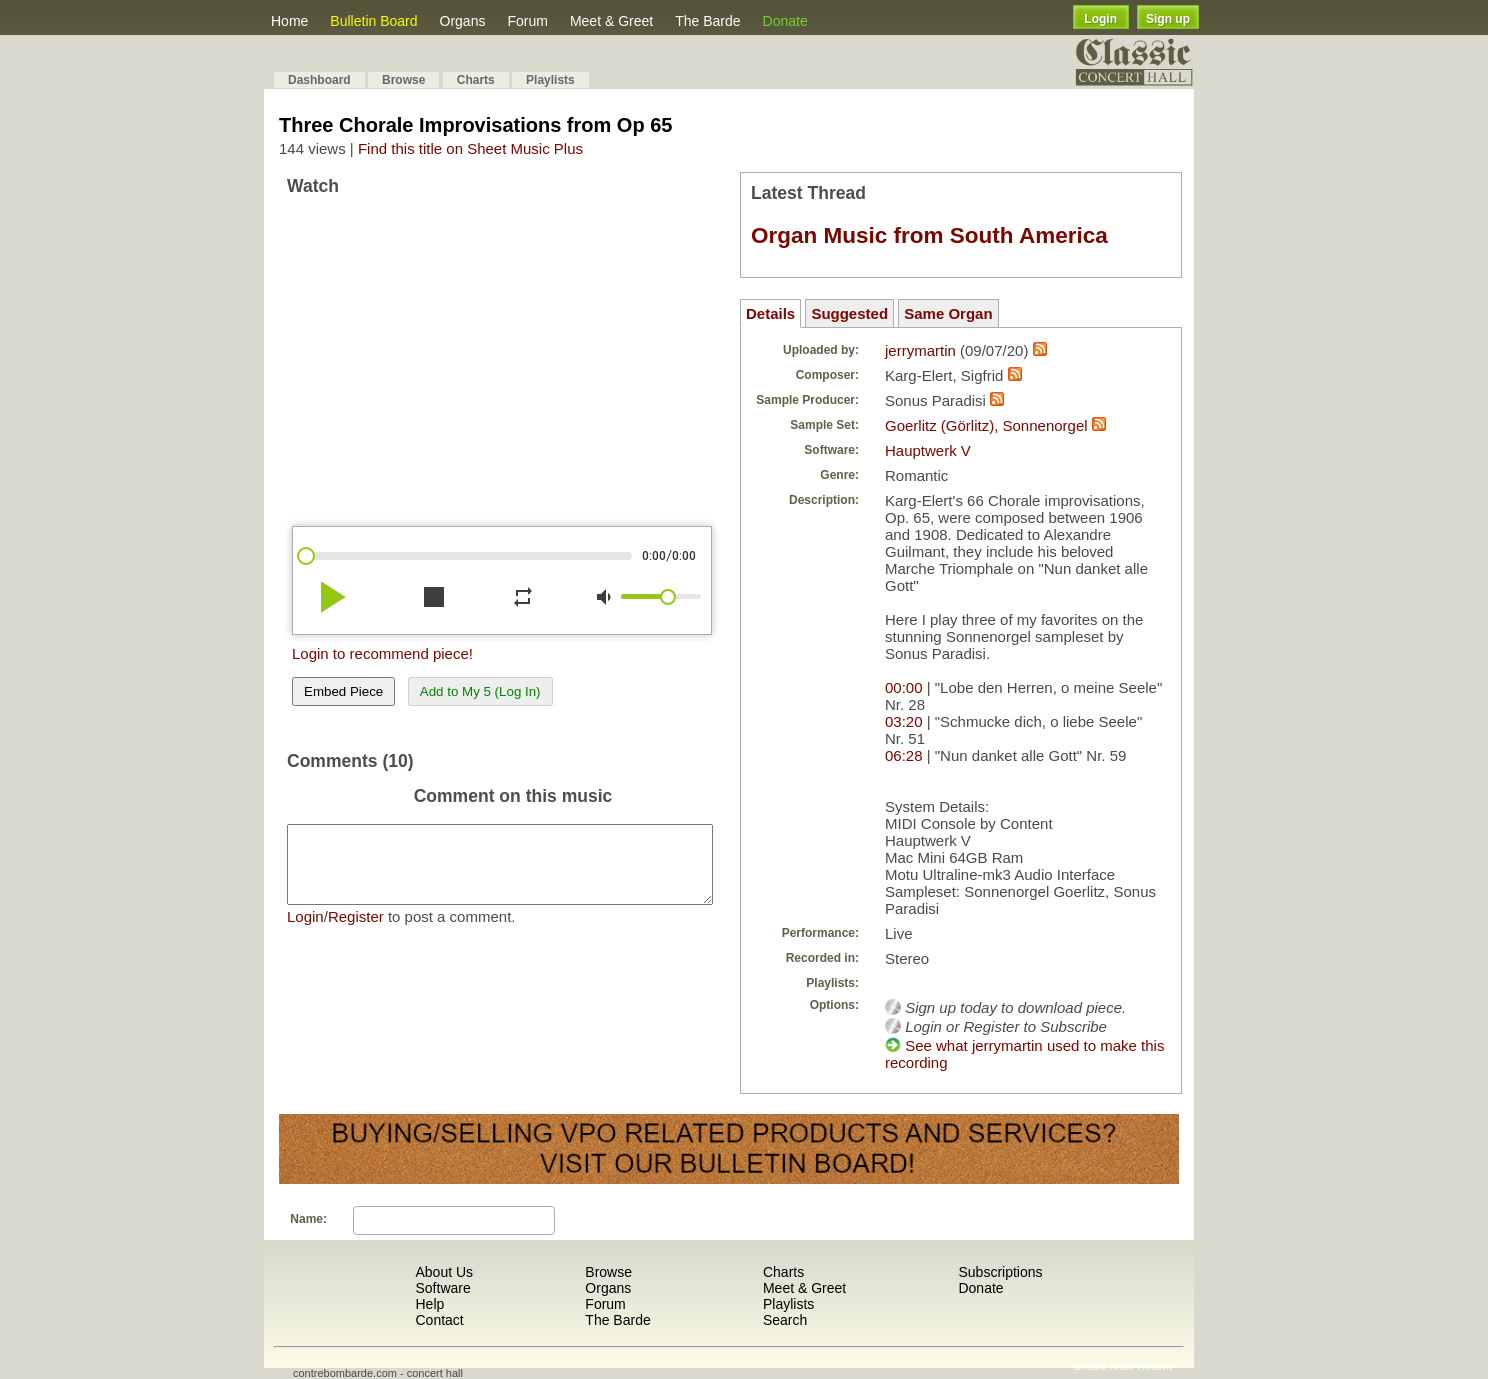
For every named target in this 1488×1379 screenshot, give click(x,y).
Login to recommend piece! (382, 653)
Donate (785, 21)
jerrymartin (920, 350)
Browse (403, 80)
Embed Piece (343, 691)
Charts (476, 80)
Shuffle (1090, 1366)
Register (356, 931)
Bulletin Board (373, 21)
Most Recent (1141, 1366)
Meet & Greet (611, 21)
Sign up (1168, 19)
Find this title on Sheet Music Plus (470, 148)
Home (289, 21)
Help (429, 1304)
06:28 (904, 755)
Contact (439, 1320)
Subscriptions (1000, 1272)
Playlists (550, 80)
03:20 (904, 721)
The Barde (707, 21)
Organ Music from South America (929, 235)
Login (1100, 19)
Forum (527, 21)
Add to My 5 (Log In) (480, 691)
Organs (463, 21)
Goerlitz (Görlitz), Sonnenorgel (986, 425)
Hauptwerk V (928, 450)
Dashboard (319, 80)
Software (442, 1288)
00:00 (904, 687)
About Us (444, 1272)
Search (785, 1320)
